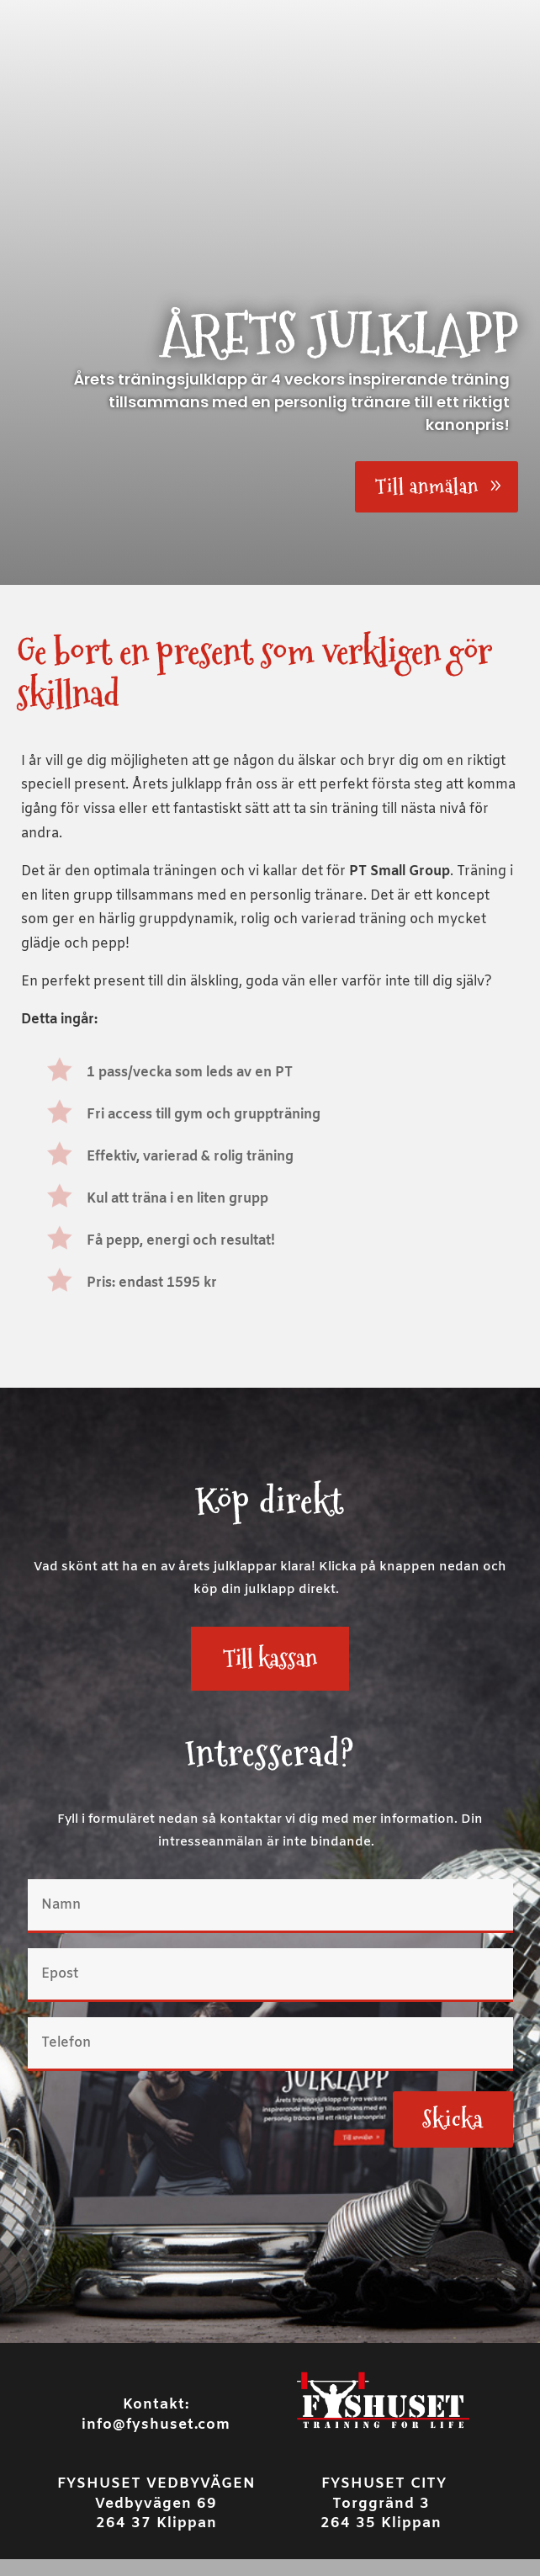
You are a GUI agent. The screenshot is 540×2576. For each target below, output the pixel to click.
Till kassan (270, 1658)
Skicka (453, 2119)
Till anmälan (427, 486)
